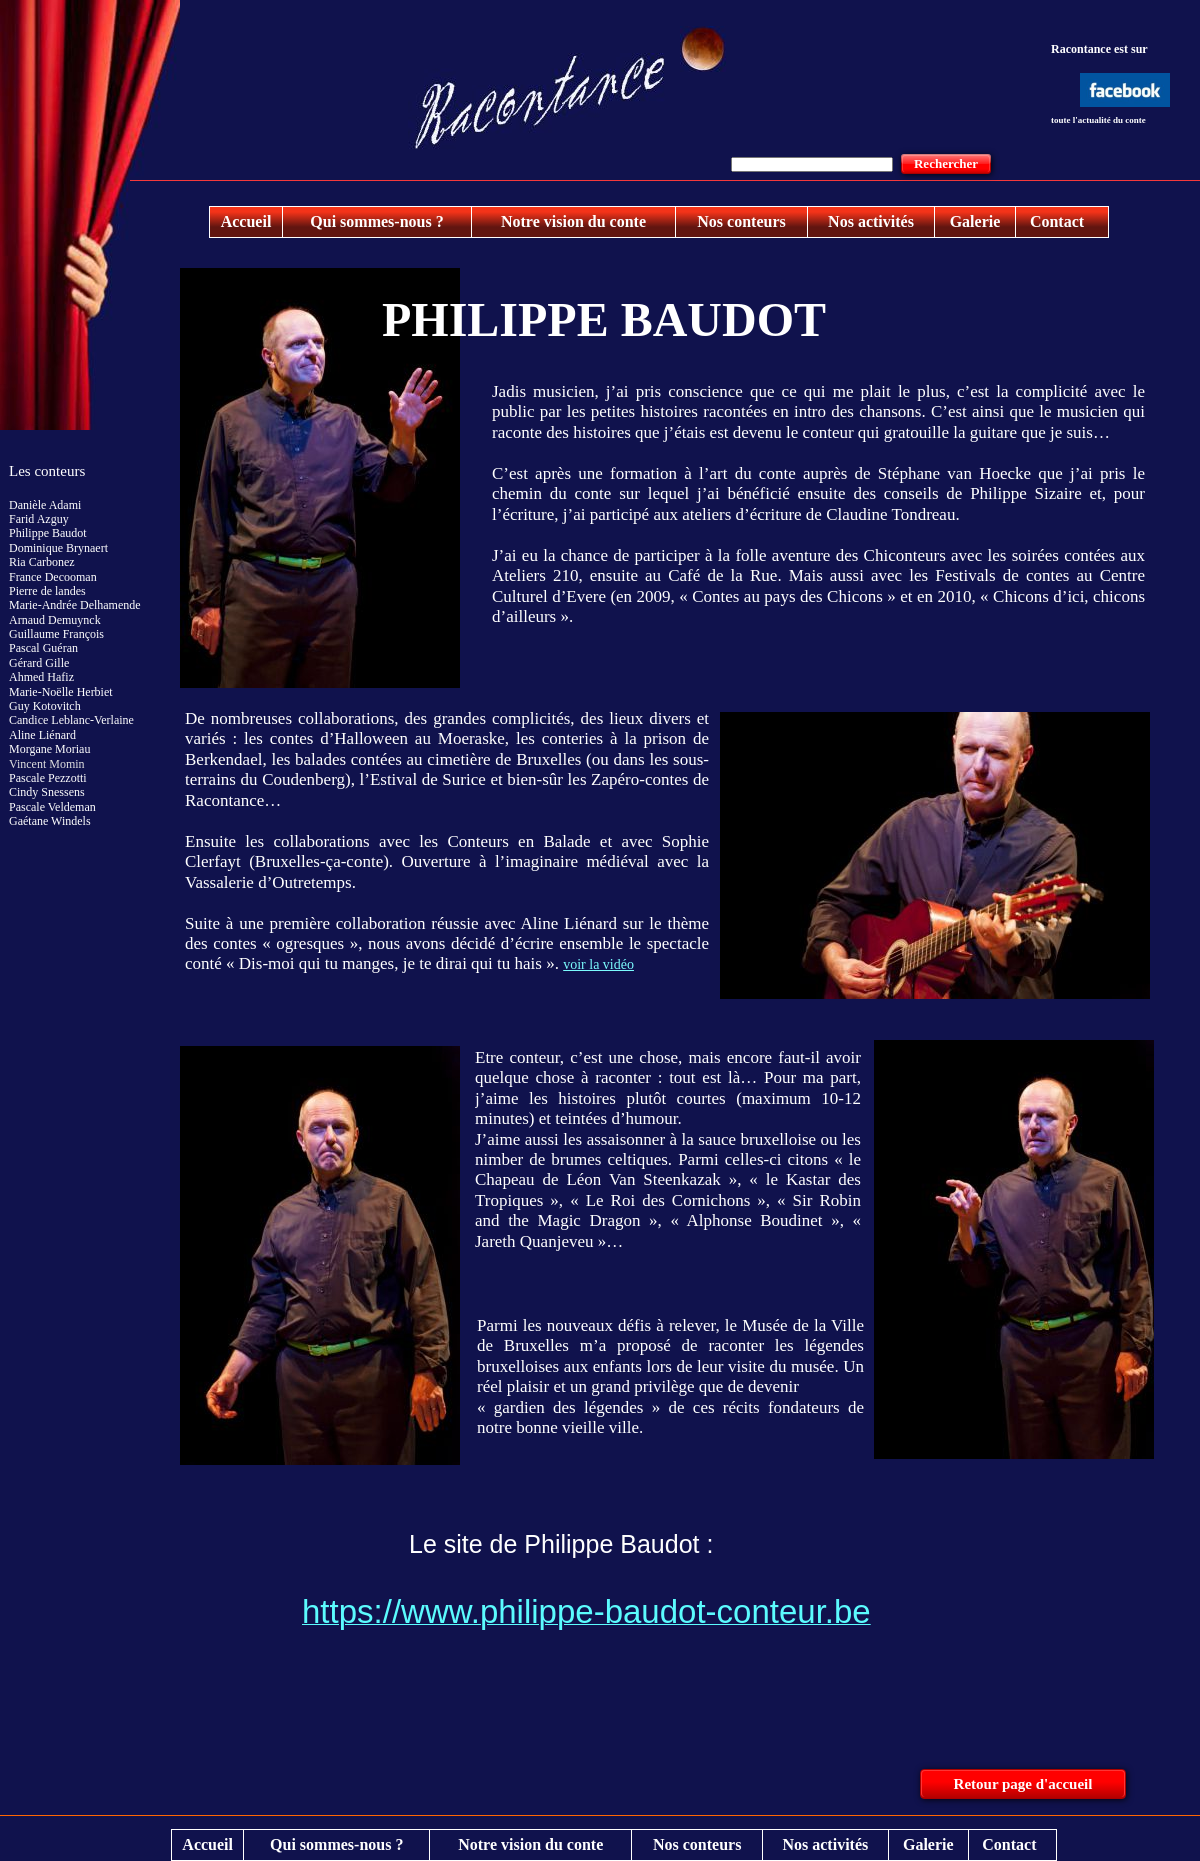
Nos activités (871, 221)
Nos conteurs (741, 221)
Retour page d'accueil (1023, 1784)
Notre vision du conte (573, 221)
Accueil (246, 221)
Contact (1057, 221)
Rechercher (946, 163)
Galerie (975, 221)
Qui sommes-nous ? (376, 221)
